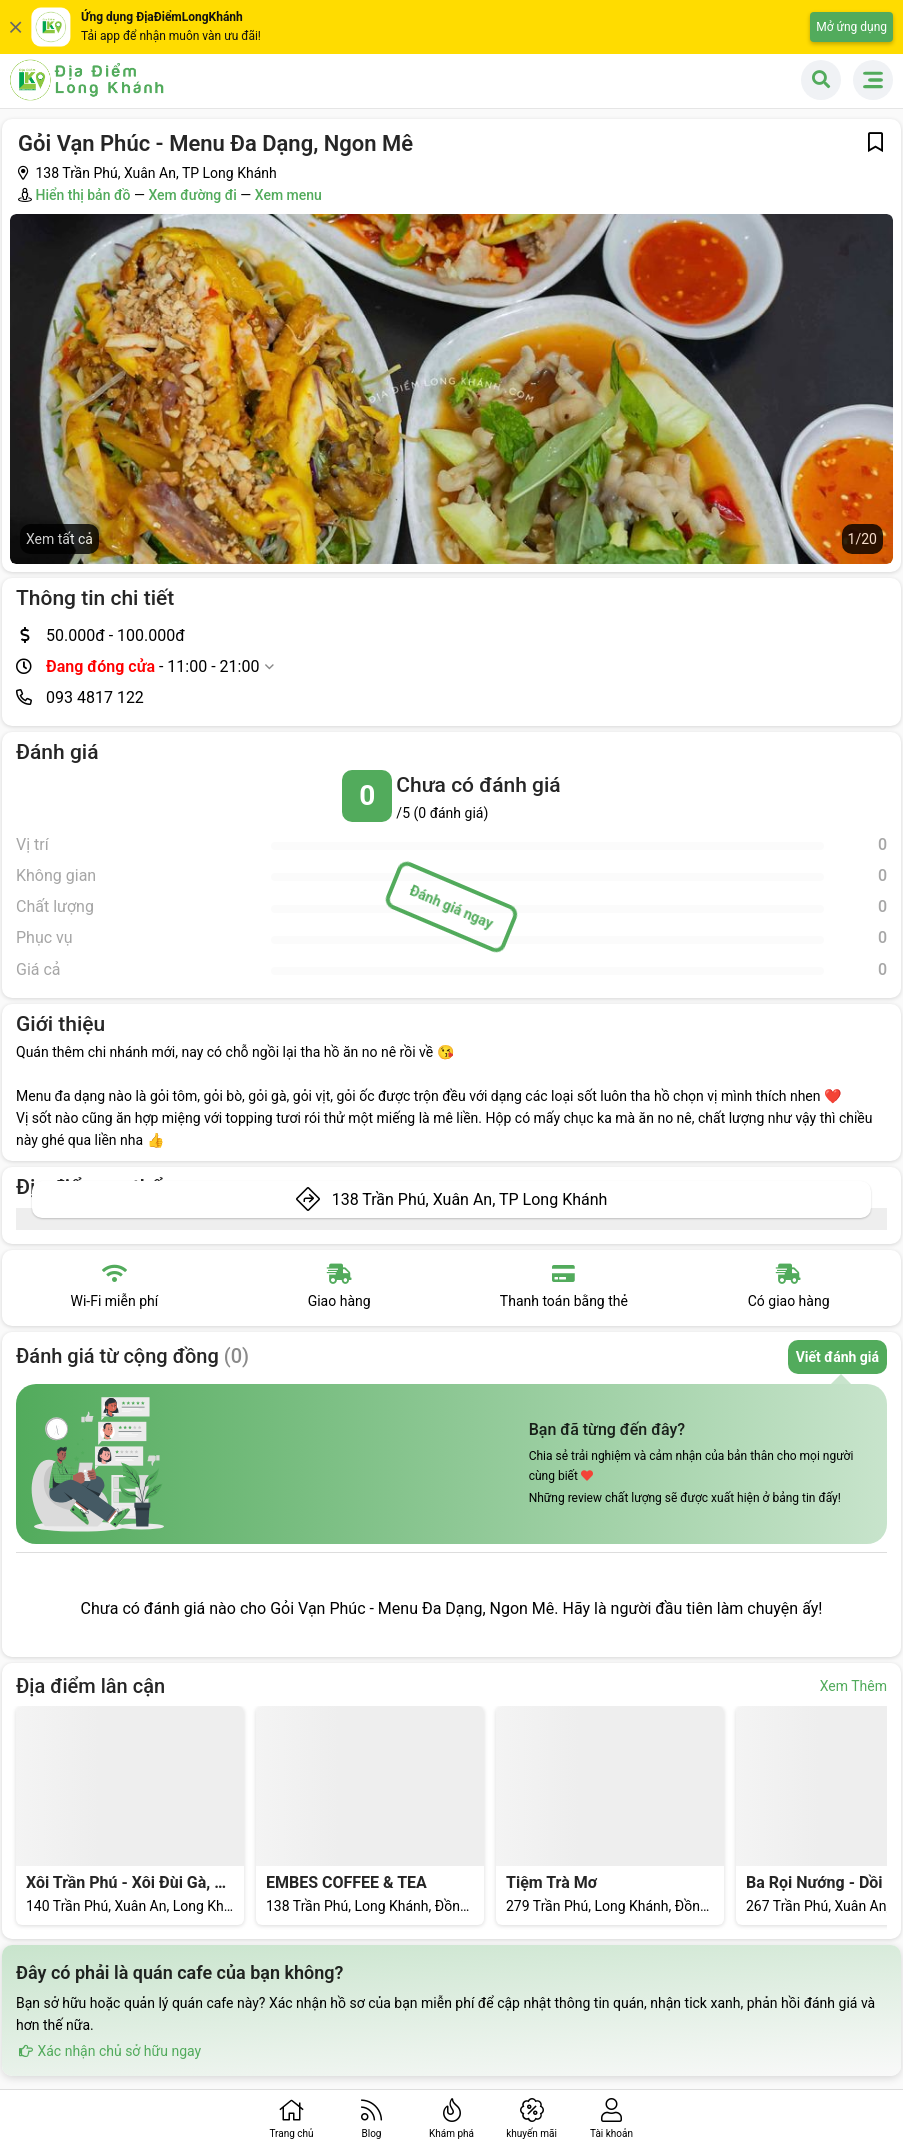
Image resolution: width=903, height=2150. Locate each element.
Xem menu (288, 195)
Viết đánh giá (837, 1357)
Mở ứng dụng (851, 27)
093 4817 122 (95, 697)
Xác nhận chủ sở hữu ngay (108, 2051)
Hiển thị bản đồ (82, 195)
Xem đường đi (192, 195)
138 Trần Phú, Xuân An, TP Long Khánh (470, 1199)
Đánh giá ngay (451, 907)
